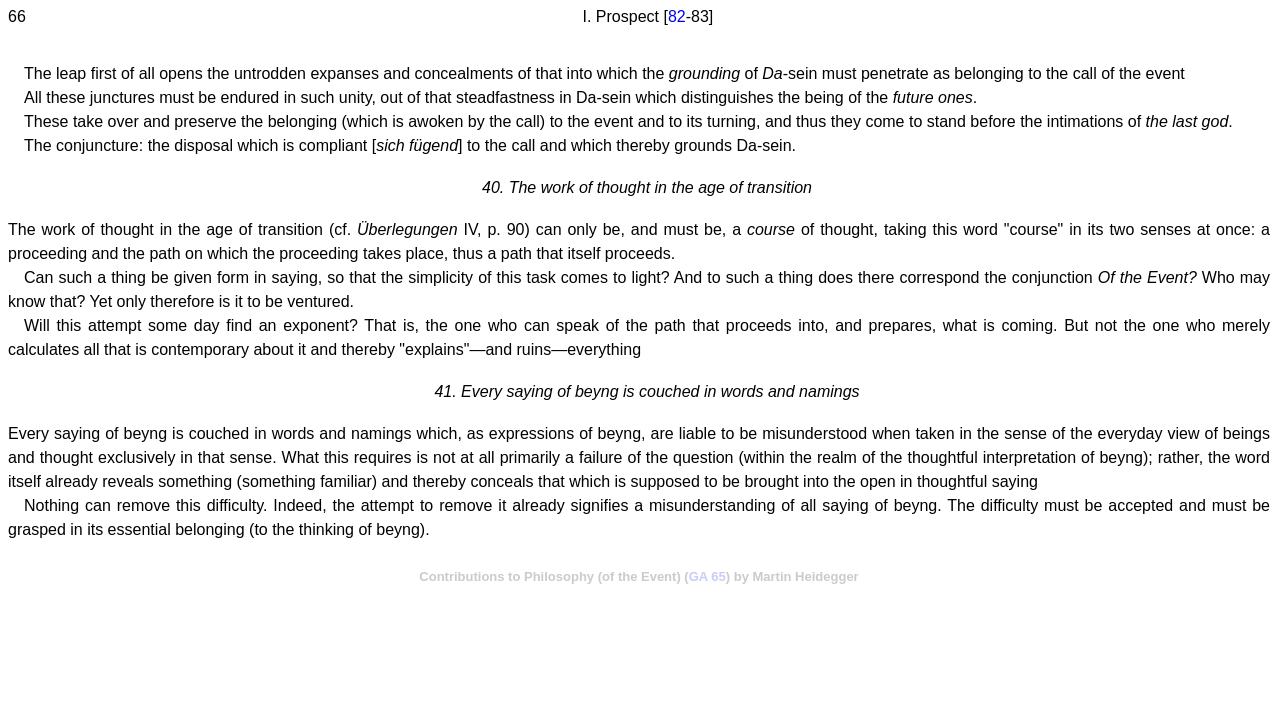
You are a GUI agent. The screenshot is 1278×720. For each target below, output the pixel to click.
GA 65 (707, 576)
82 (677, 16)
